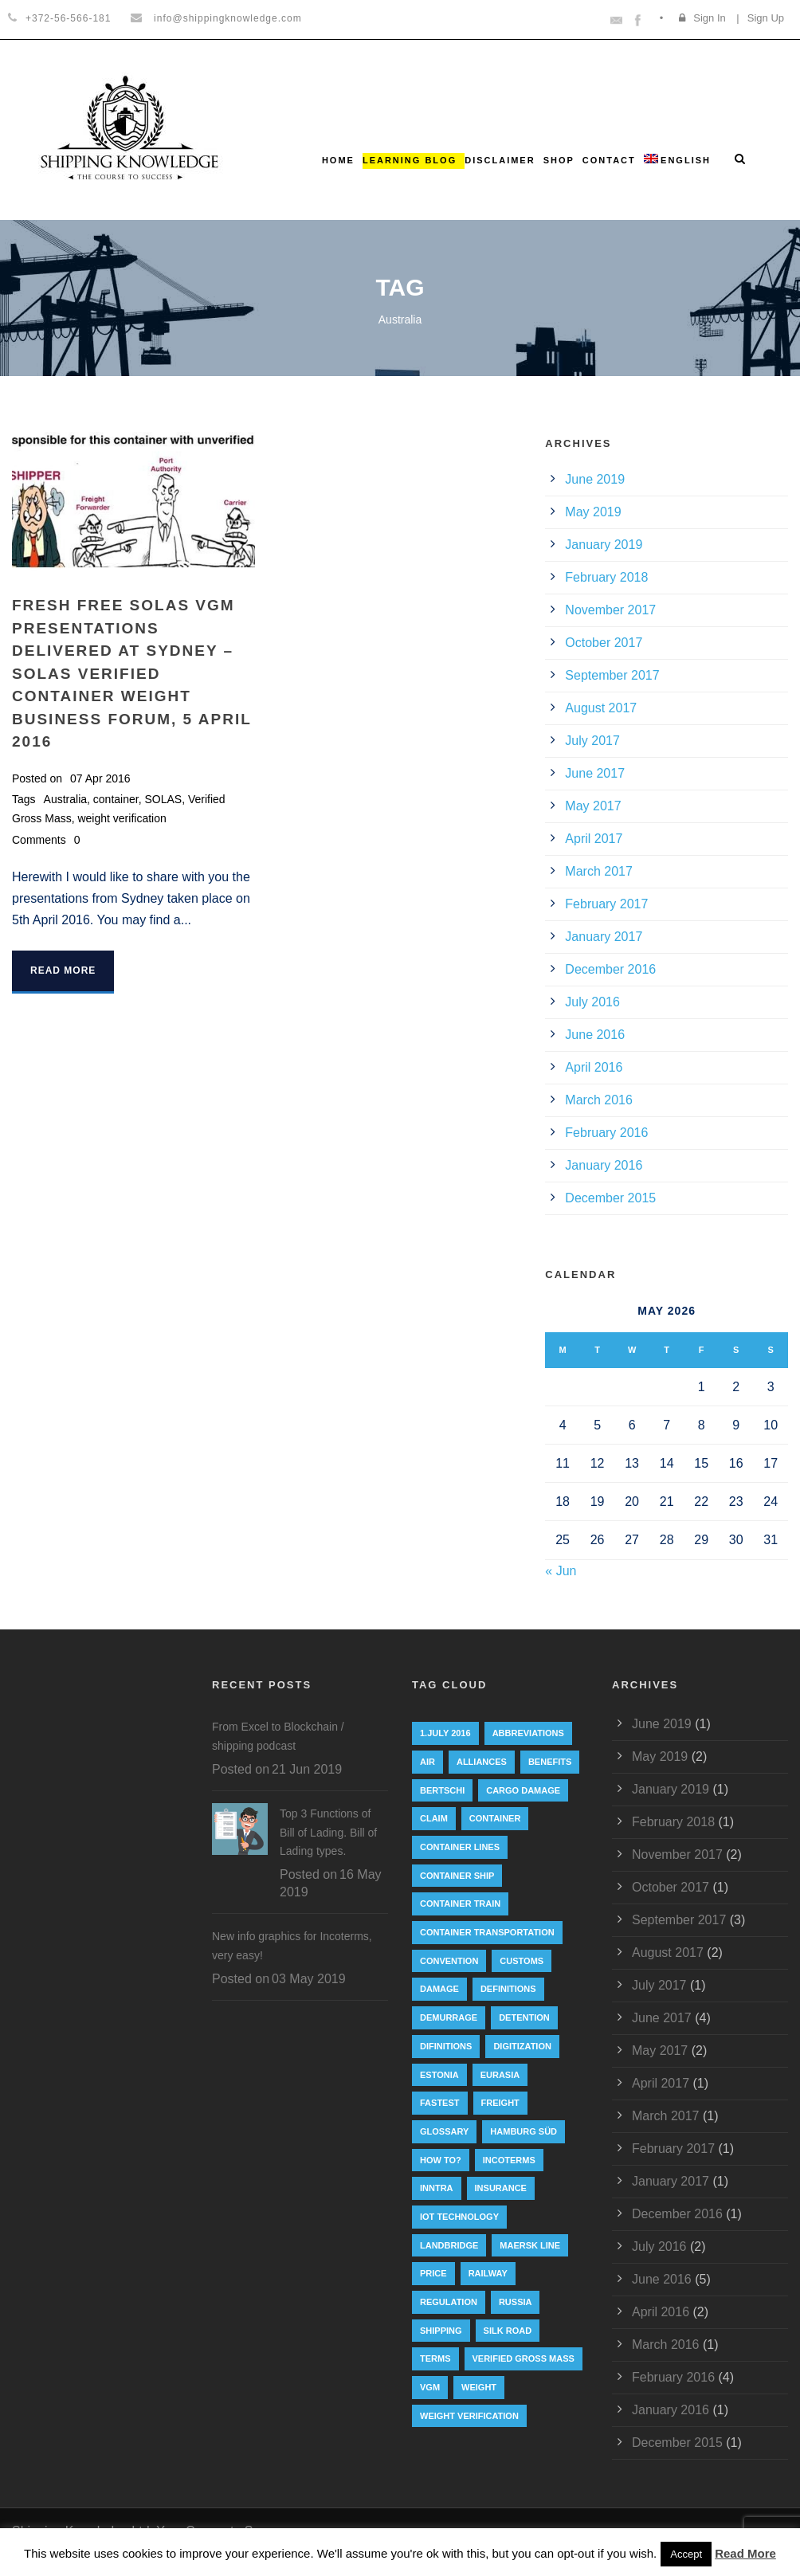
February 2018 (606, 577)
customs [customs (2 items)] (521, 1961)
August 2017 (601, 708)
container (116, 799)
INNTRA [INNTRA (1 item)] (436, 2188)
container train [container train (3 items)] (460, 1903)
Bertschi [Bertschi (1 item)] (442, 1790)
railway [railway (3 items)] (488, 2273)
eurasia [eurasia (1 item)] (500, 2075)
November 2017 (610, 610)
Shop (559, 160)
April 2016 (593, 1067)
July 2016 (592, 1002)
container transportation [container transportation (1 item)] (487, 1932)
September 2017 (612, 675)
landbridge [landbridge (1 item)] (449, 2245)
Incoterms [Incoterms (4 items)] (509, 2160)
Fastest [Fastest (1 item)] (440, 2102)
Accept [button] (686, 2554)
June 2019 (595, 479)
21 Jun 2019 (307, 1769)
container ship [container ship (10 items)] (457, 1875)
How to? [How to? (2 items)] (440, 2160)
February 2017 (606, 904)
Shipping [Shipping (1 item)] (441, 2330)
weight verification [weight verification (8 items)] (469, 2416)
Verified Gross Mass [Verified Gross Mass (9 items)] (524, 2358)
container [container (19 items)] (495, 1818)
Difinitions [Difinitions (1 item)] (446, 2046)
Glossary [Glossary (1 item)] (444, 2131)
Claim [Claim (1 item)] (434, 1818)
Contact (609, 160)
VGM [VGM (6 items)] (430, 2387)
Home (338, 160)
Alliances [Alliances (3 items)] (482, 1761)
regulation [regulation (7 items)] (448, 2302)
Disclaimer (500, 160)
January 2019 (603, 544)
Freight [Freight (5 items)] (500, 2102)
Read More (63, 970)
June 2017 (595, 773)
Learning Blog (410, 160)
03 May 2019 (309, 1979)
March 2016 (599, 1100)
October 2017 (603, 642)
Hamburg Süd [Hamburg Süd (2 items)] (523, 2131)
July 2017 (592, 740)
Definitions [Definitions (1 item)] (508, 1989)
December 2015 (610, 1198)
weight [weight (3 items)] (478, 2387)
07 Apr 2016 (100, 778)
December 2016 (610, 969)
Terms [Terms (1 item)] (435, 2358)
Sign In (709, 18)
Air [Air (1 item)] (427, 1761)
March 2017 (599, 871)
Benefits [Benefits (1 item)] (549, 1761)
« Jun (560, 1571)
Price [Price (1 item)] (433, 2273)
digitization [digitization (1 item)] (522, 2046)
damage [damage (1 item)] (439, 1989)
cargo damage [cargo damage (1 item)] (523, 1790)
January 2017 (603, 936)
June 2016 (595, 1034)
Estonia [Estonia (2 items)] (439, 2075)
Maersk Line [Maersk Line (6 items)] (530, 2245)
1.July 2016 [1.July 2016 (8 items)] (445, 1733)
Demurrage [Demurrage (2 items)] (448, 2017)
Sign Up (765, 18)
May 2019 (593, 512)
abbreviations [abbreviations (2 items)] (528, 1733)
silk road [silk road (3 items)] (508, 2330)
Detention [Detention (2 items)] (524, 2017)
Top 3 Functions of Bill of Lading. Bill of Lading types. (328, 1832)
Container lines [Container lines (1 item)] (460, 1847)
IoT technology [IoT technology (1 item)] (459, 2216)
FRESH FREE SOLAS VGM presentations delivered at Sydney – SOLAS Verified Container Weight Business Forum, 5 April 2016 (131, 673)
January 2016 (603, 1165)
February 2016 (606, 1132)
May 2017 (593, 806)
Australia (65, 799)
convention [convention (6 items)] (449, 1961)
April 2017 (593, 838)
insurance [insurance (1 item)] (501, 2188)
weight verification (121, 818)
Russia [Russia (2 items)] (515, 2302)
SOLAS (163, 799)
